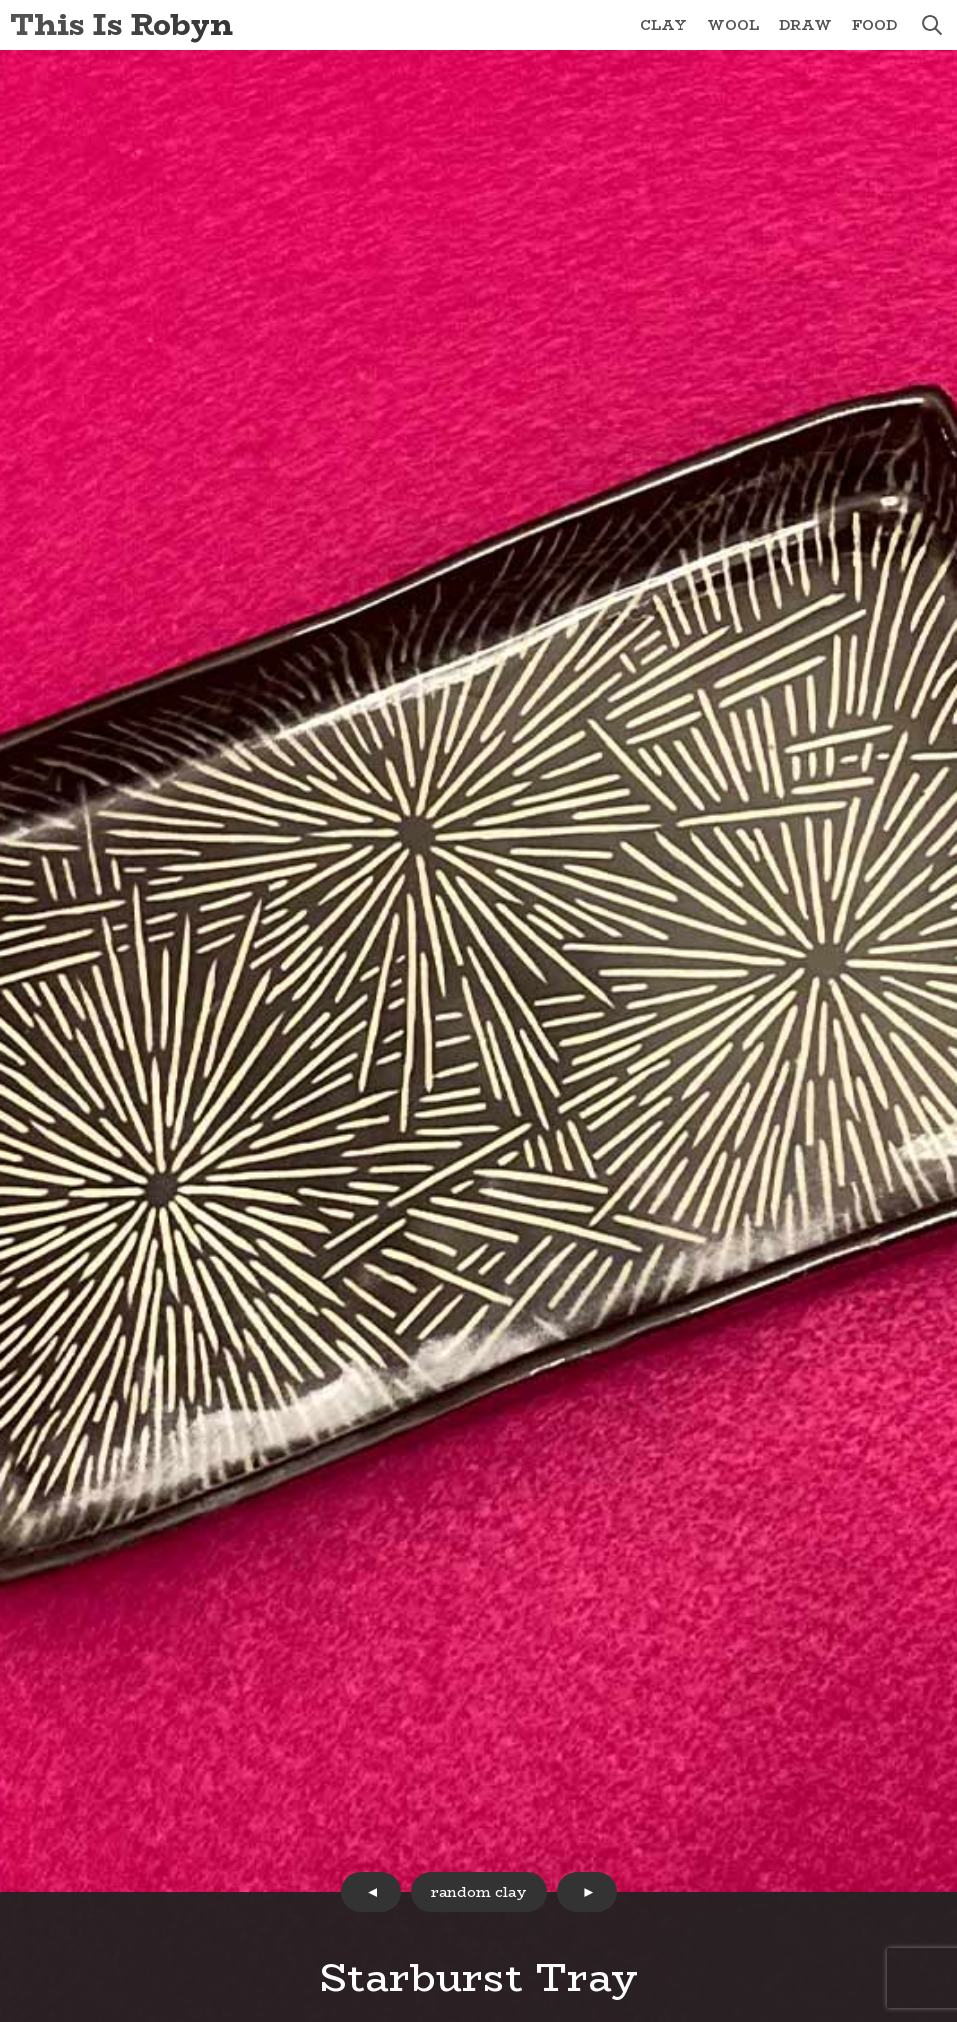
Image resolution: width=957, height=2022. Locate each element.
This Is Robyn (121, 24)
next (587, 1892)
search (932, 25)
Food (874, 25)
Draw (805, 25)
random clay (479, 1892)
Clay (663, 25)
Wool (733, 25)
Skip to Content (0, 0)
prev (371, 1892)
